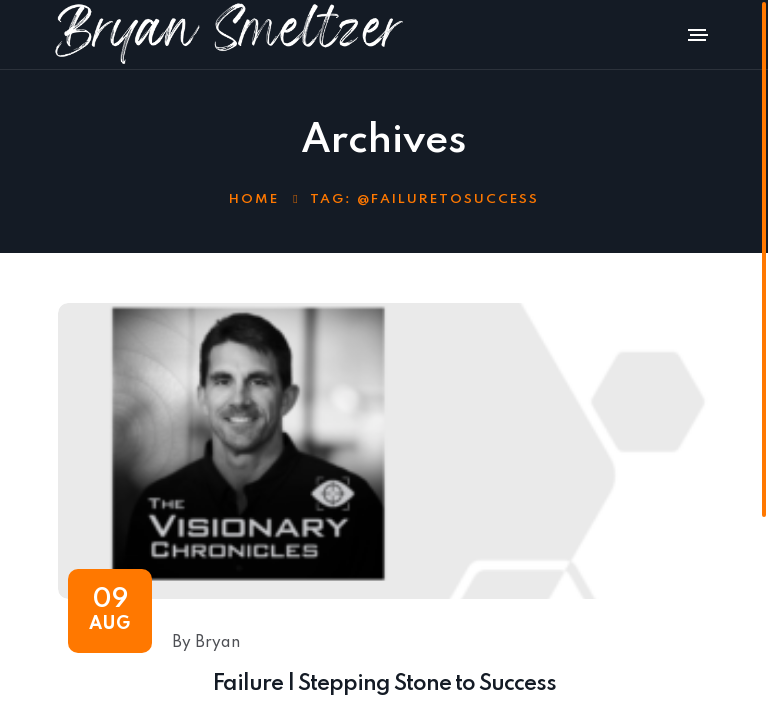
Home (254, 199)
